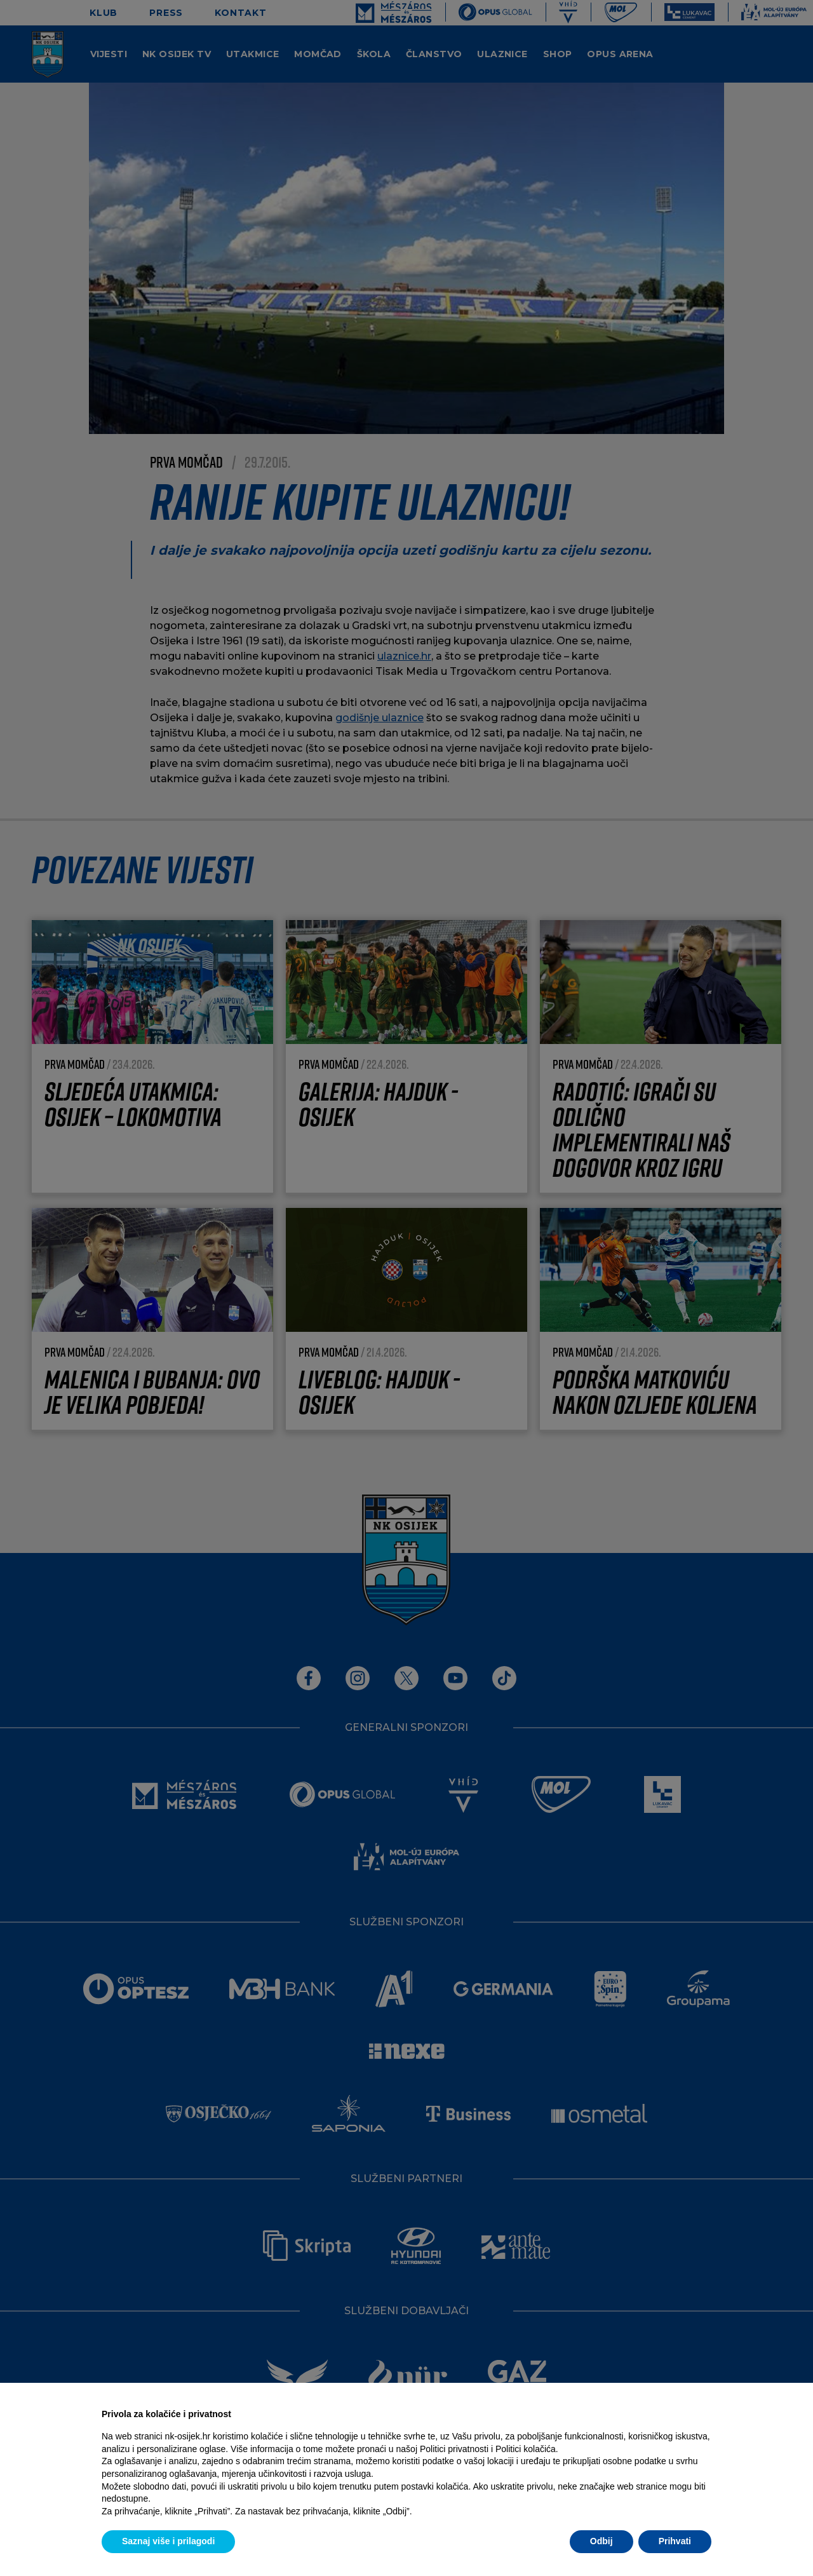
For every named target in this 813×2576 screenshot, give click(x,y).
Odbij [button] (601, 2541)
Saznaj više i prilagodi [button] (168, 2541)
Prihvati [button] (675, 2541)
